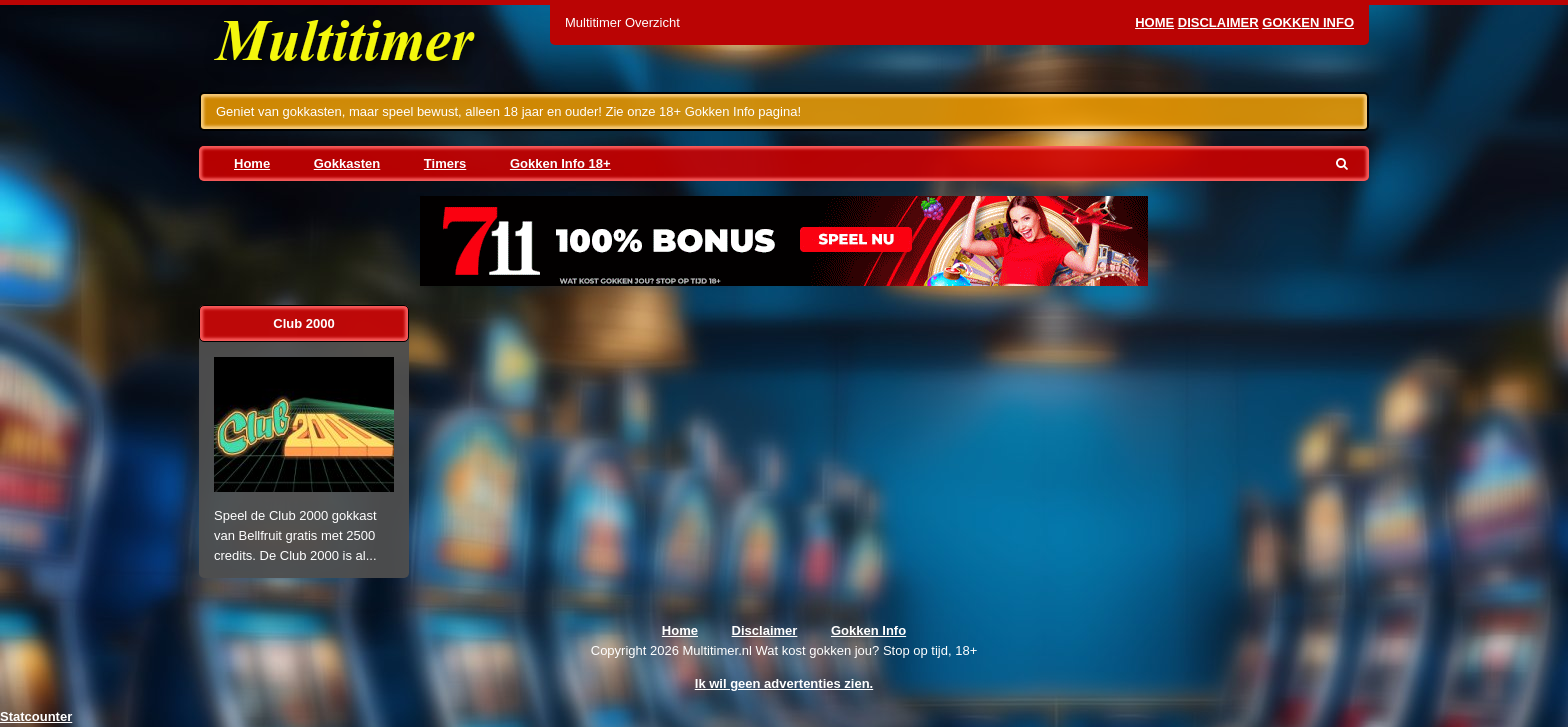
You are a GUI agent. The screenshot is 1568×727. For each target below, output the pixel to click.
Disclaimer (1218, 22)
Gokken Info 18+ (560, 163)
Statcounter (36, 716)
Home (1154, 22)
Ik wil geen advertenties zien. (784, 683)
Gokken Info (1308, 22)
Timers (445, 163)
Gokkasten (347, 163)
